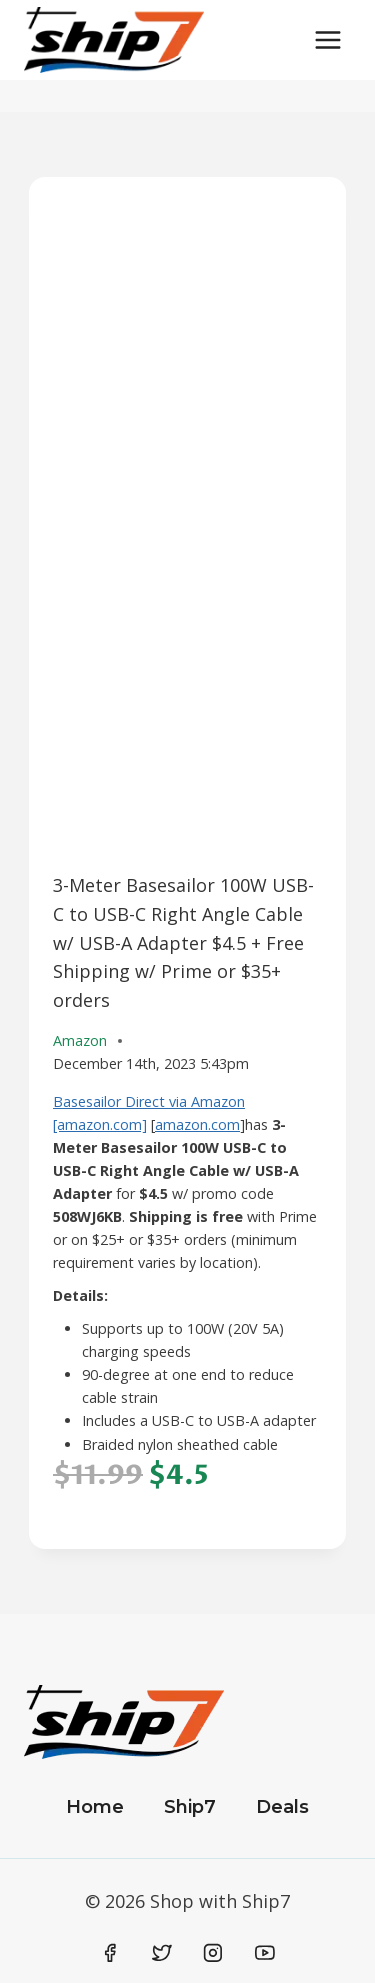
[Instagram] (213, 1953)
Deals (282, 1807)
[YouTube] (265, 1953)
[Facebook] (111, 1953)
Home (95, 1807)
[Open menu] (327, 39)
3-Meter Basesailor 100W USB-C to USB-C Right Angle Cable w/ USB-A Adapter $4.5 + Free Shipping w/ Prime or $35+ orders (183, 942)
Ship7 (190, 1807)
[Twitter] (162, 1953)
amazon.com (197, 1124)
